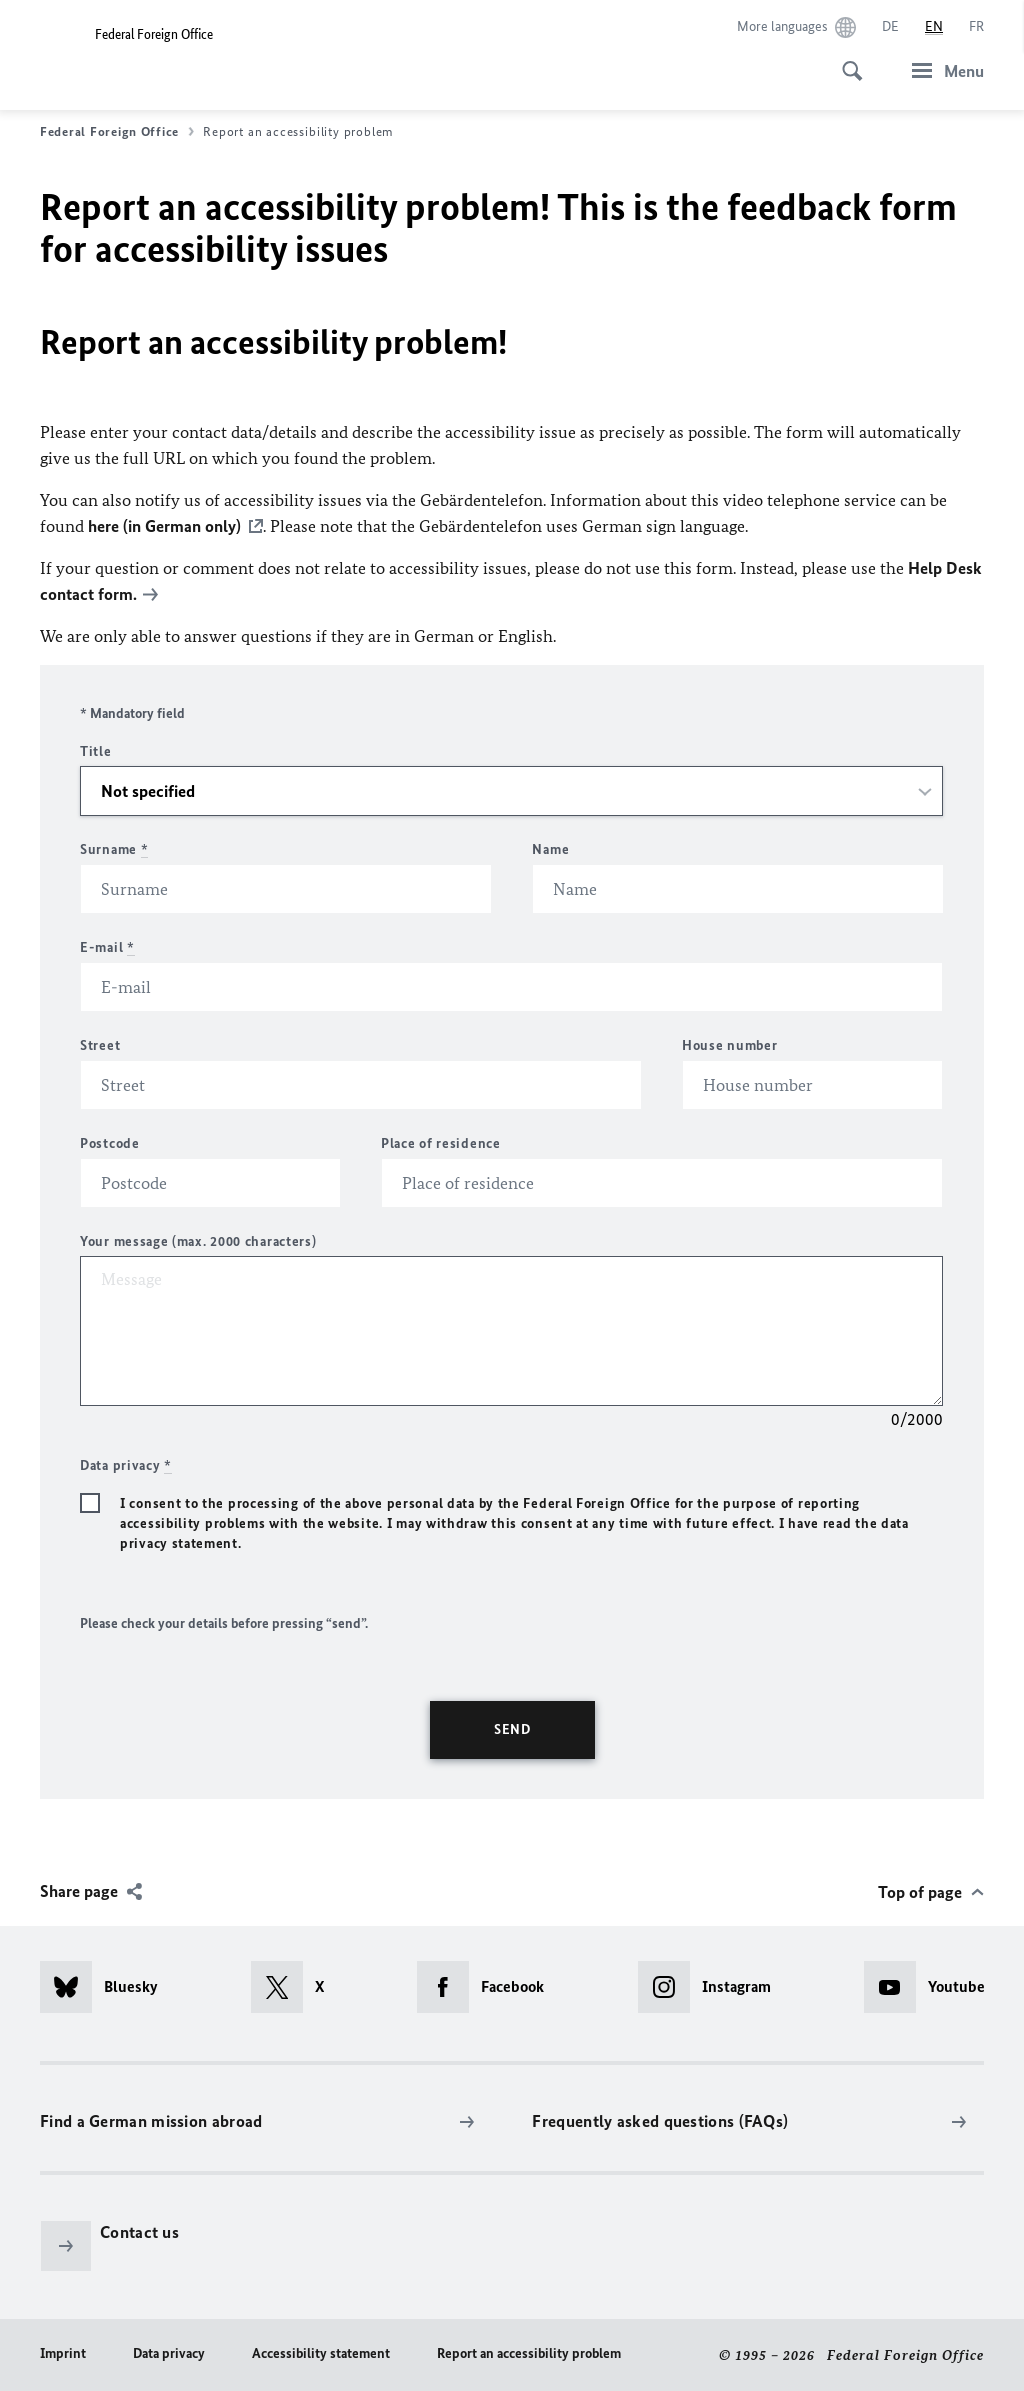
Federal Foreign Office (117, 132)
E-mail (107, 947)
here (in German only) (164, 526)
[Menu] (942, 70)
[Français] (976, 27)
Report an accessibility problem (529, 2353)
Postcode (110, 1143)
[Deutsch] (890, 27)
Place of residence (441, 1143)
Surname (114, 849)
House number (729, 1045)
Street (100, 1045)
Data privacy (169, 2353)
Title (96, 751)
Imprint (63, 2353)
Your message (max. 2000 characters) (198, 1241)
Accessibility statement (321, 2353)
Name (550, 849)
